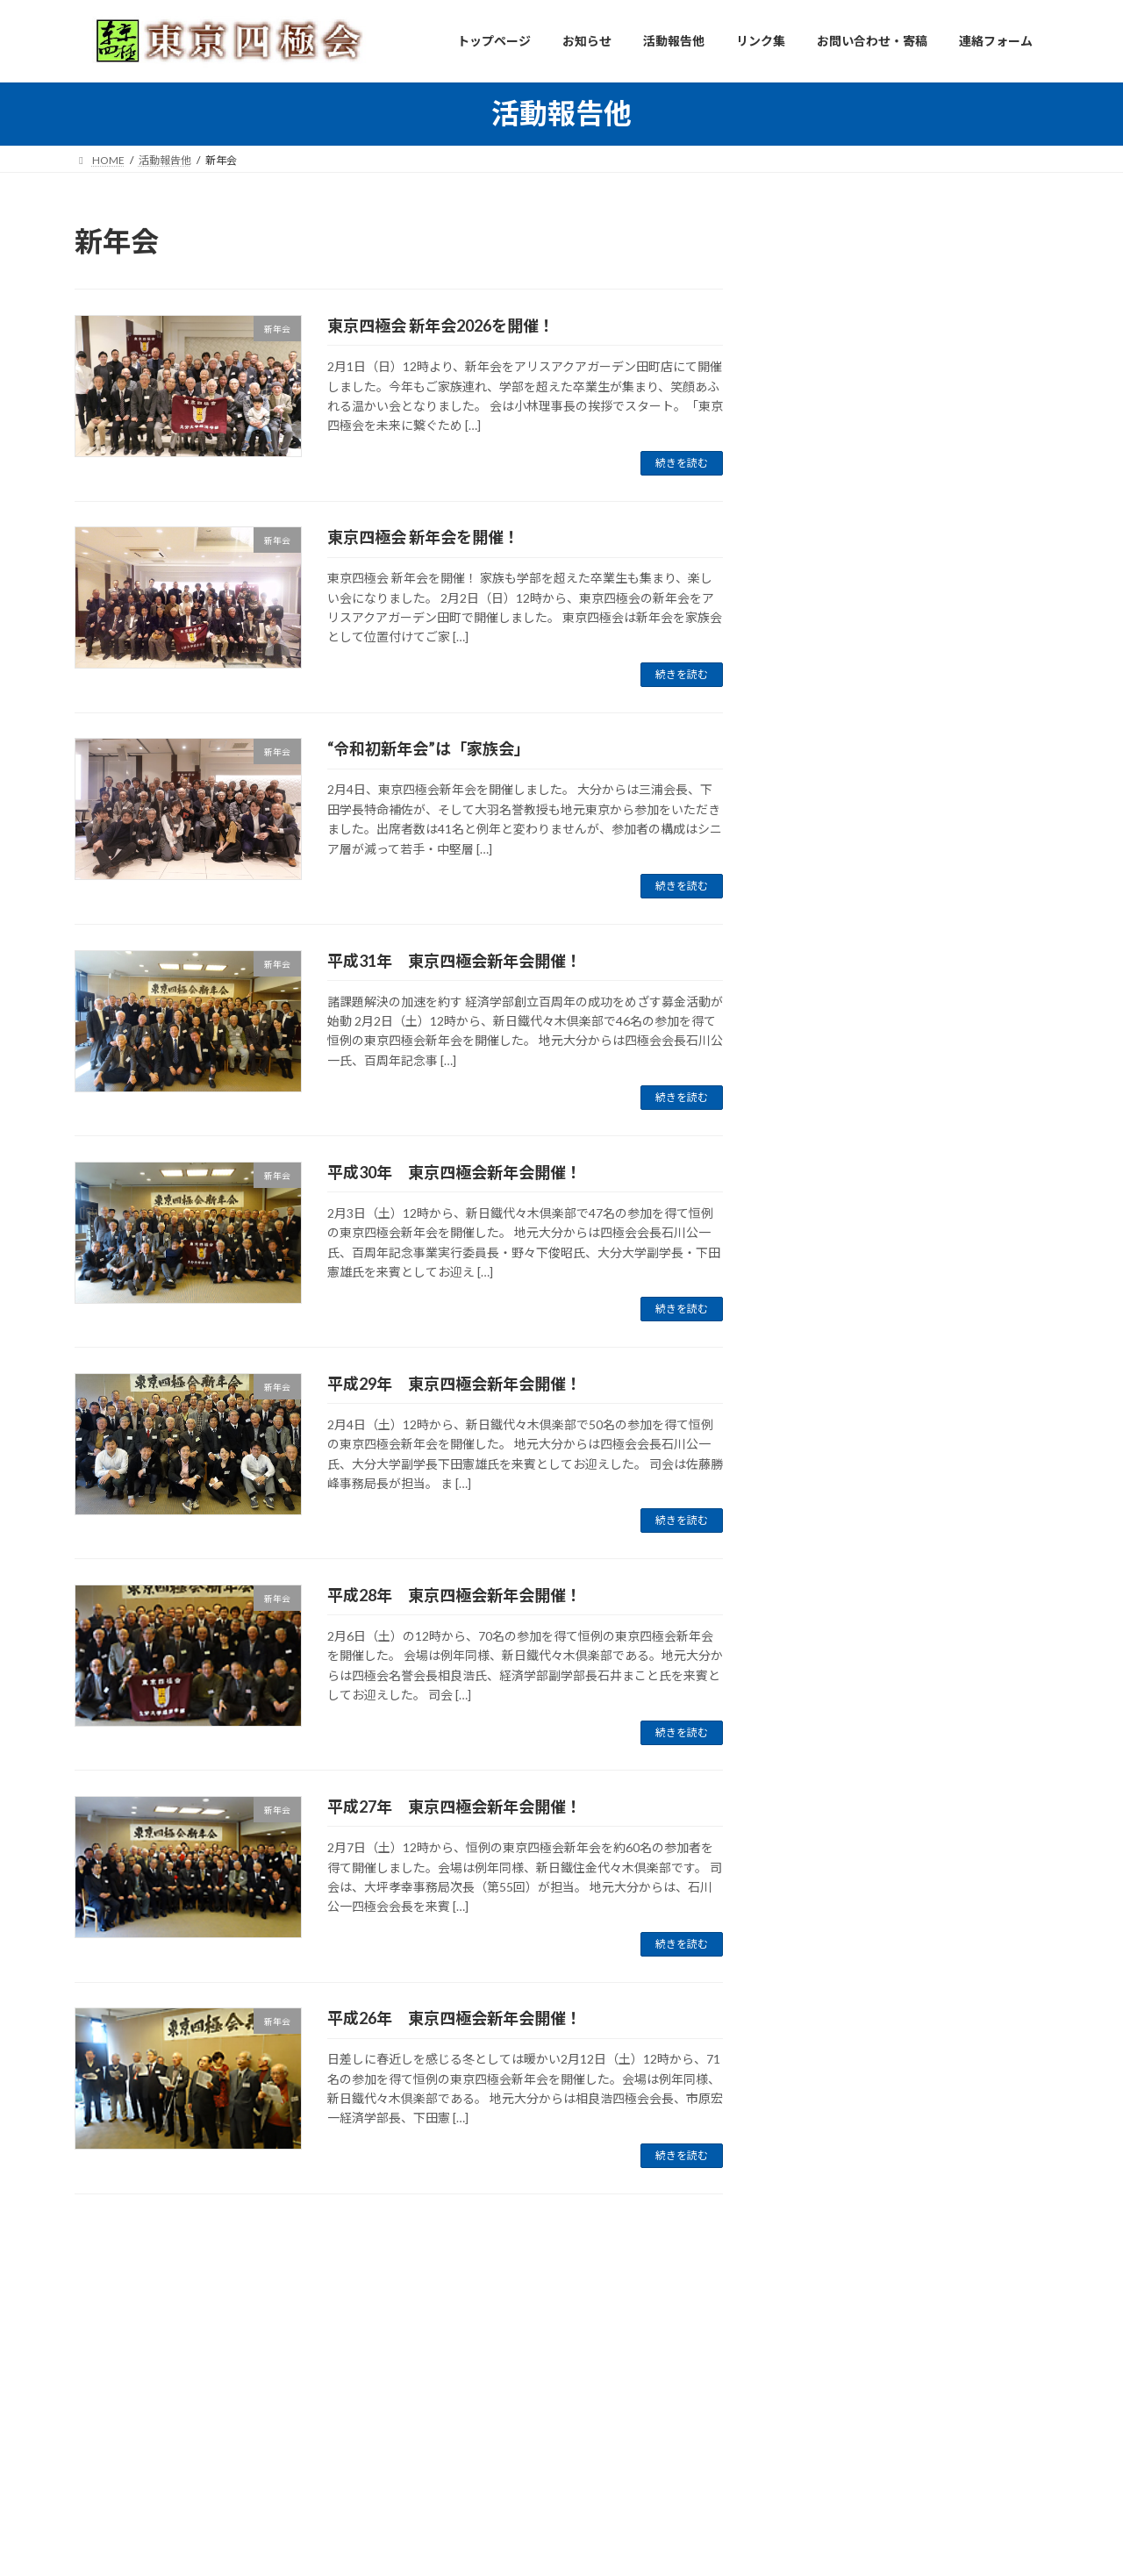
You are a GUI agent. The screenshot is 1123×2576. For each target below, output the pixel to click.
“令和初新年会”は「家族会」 (428, 748)
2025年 (810, 1385)
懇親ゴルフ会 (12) (839, 558)
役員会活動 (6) (829, 380)
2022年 (810, 1492)
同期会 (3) (817, 416)
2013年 (810, 1742)
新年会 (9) (817, 451)
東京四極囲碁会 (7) (841, 594)
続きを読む (681, 462)
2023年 (810, 1456)
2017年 (810, 1599)
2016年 (810, 1635)
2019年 (810, 1528)
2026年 (810, 1349)
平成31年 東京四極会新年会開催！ (454, 960)
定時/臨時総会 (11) (841, 487)
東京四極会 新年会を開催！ (423, 537)
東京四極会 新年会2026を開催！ (440, 325)
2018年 (810, 1563)
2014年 (810, 1706)
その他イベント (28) (845, 629)
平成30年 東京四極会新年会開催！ (454, 1172)
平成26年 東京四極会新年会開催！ (454, 2018)
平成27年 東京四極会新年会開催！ (454, 1806)
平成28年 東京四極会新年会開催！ (454, 1595)
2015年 (810, 1671)
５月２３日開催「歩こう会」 (943, 1198)
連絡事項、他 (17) (839, 665)
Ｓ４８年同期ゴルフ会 (924, 901)
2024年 (810, 1421)
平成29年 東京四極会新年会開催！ (454, 1383)
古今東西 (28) (826, 701)
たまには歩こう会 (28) (851, 523)
